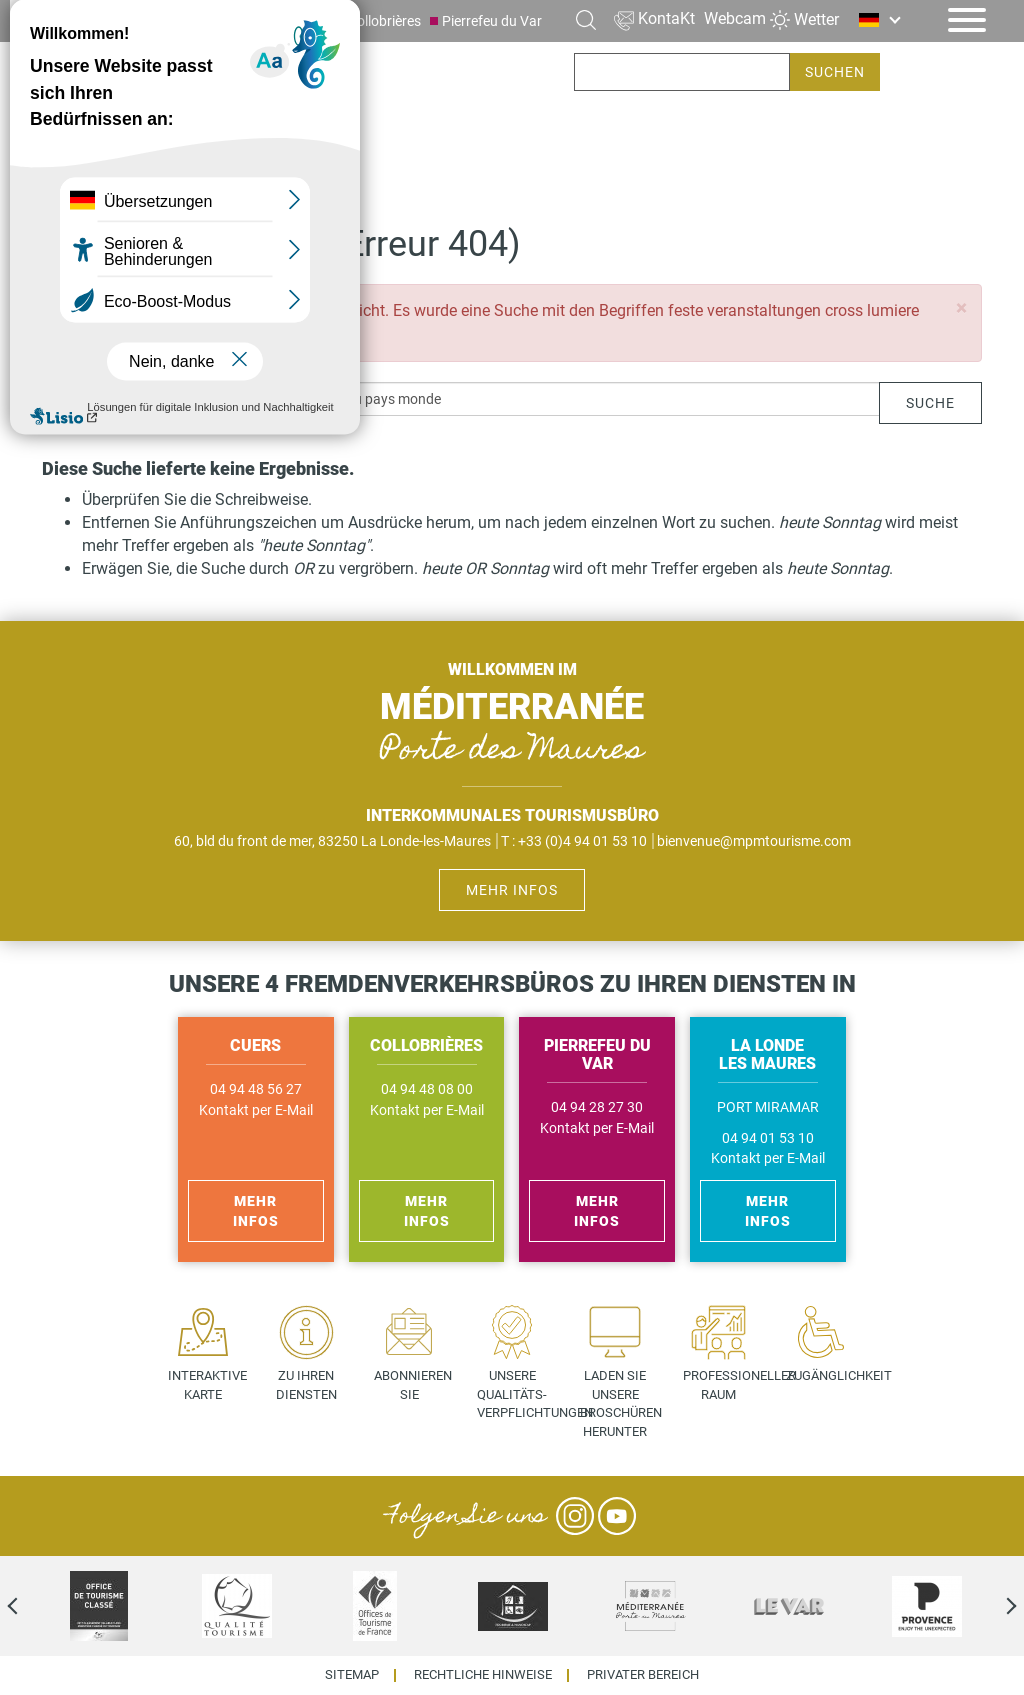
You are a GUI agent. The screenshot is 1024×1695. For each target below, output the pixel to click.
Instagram (575, 1516)
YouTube (617, 1516)
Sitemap (352, 1675)
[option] (99, 1606)
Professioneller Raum (725, 1385)
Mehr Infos (512, 890)
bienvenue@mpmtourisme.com (754, 841)
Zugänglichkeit (828, 1375)
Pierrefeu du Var (492, 21)
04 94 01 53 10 (768, 1138)
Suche (930, 403)
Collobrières (384, 21)
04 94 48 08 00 (427, 1089)
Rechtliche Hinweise (483, 1675)
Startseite (79, 173)
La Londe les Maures (206, 21)
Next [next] (994, 1606)
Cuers (309, 21)
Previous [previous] (30, 1606)
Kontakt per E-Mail (256, 1110)
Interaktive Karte (207, 1385)
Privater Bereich (643, 1675)
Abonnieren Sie (413, 1385)
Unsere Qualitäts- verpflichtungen (519, 1394)
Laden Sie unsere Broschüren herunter (621, 1403)
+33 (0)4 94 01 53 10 (582, 841)
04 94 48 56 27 (256, 1089)
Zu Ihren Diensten (306, 1385)
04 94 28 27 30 (597, 1107)
